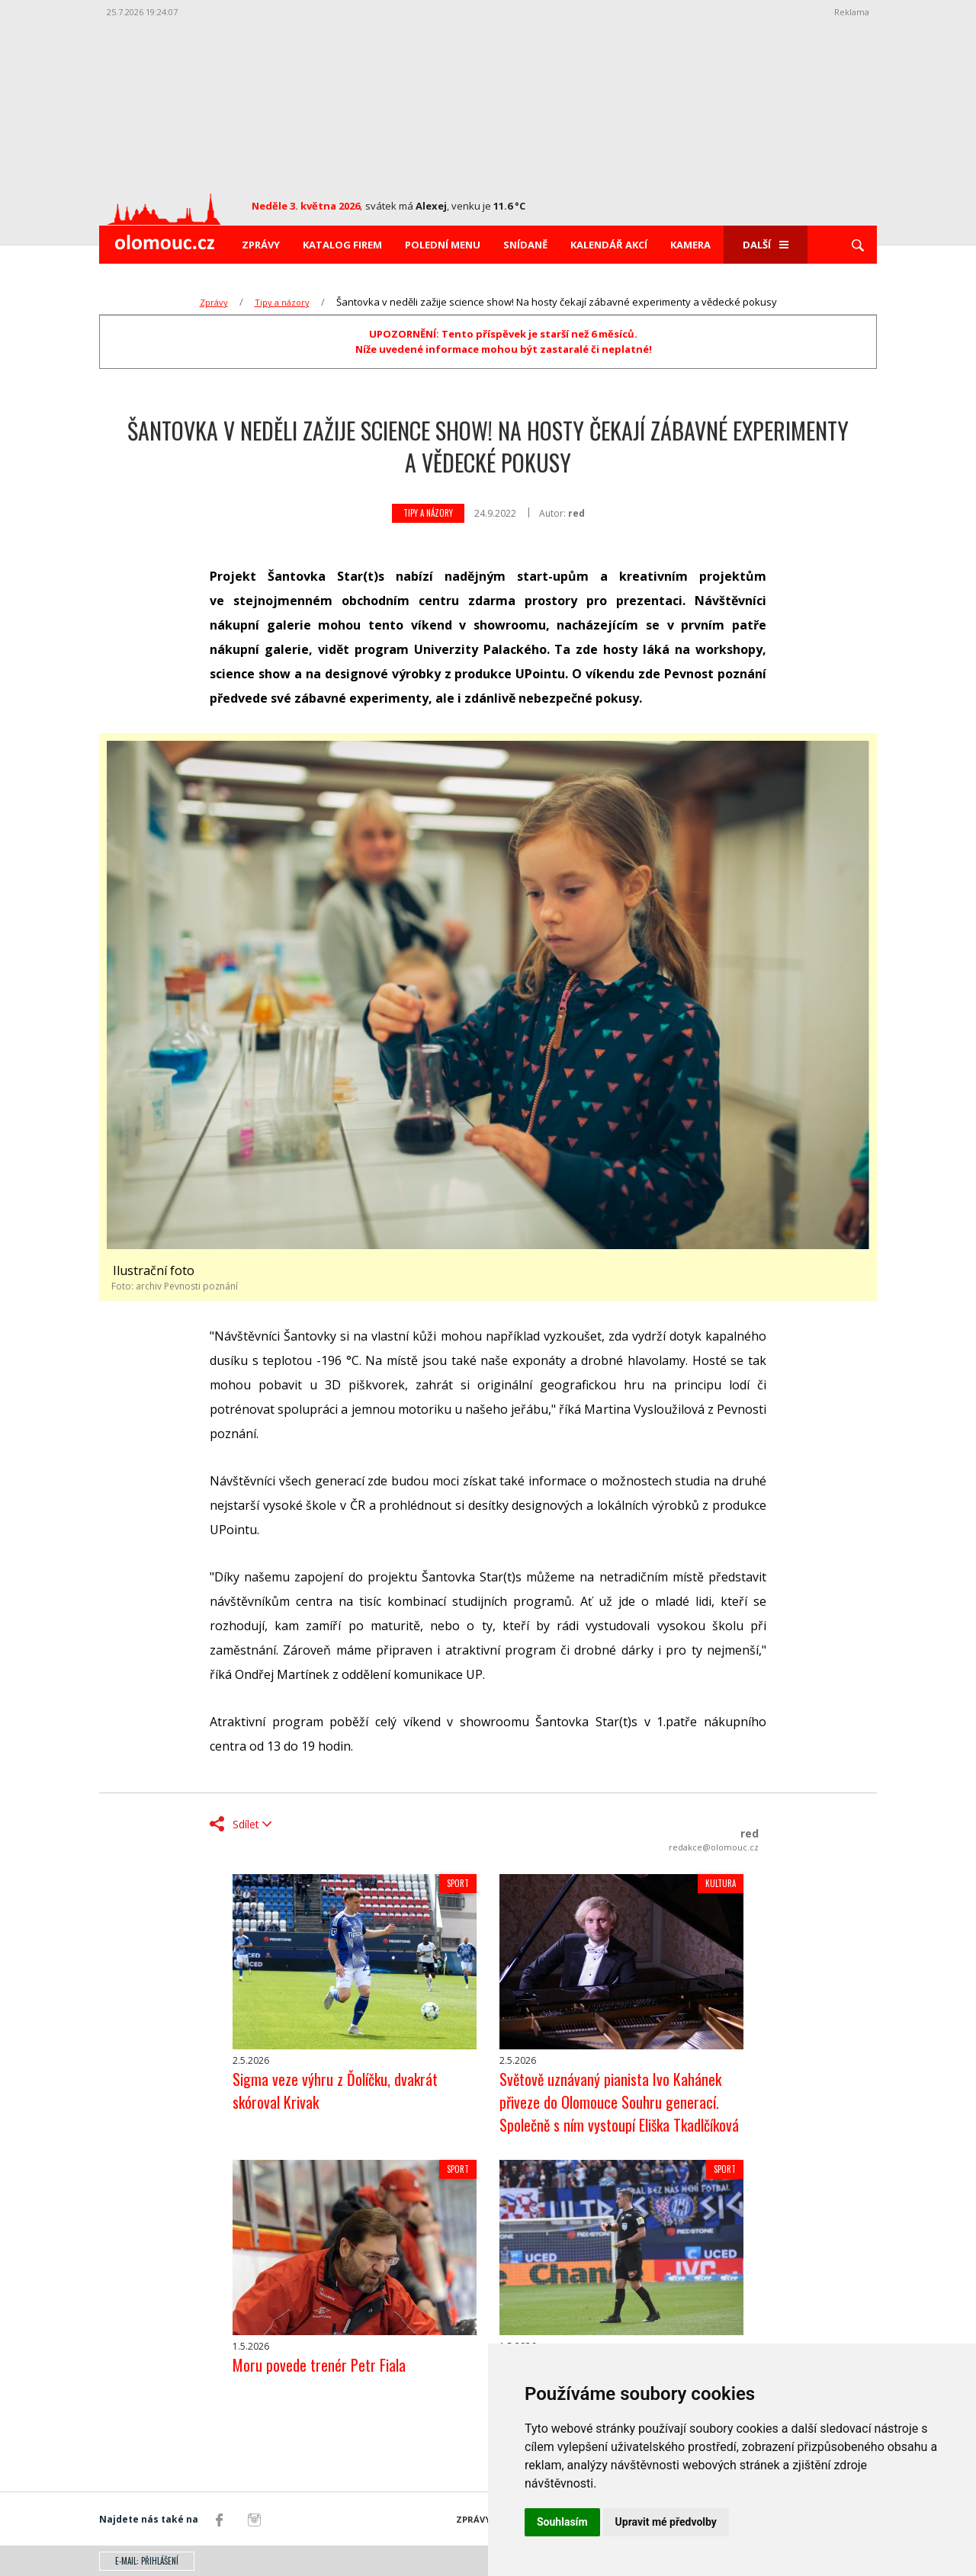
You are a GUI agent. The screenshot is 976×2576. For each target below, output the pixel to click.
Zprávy (261, 245)
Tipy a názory (282, 302)
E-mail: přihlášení (146, 2561)
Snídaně (525, 245)
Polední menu (442, 245)
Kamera (690, 245)
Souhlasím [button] (562, 2522)
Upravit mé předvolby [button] (666, 2522)
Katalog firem (342, 245)
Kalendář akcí (608, 245)
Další (765, 245)
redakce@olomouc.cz (714, 1847)
